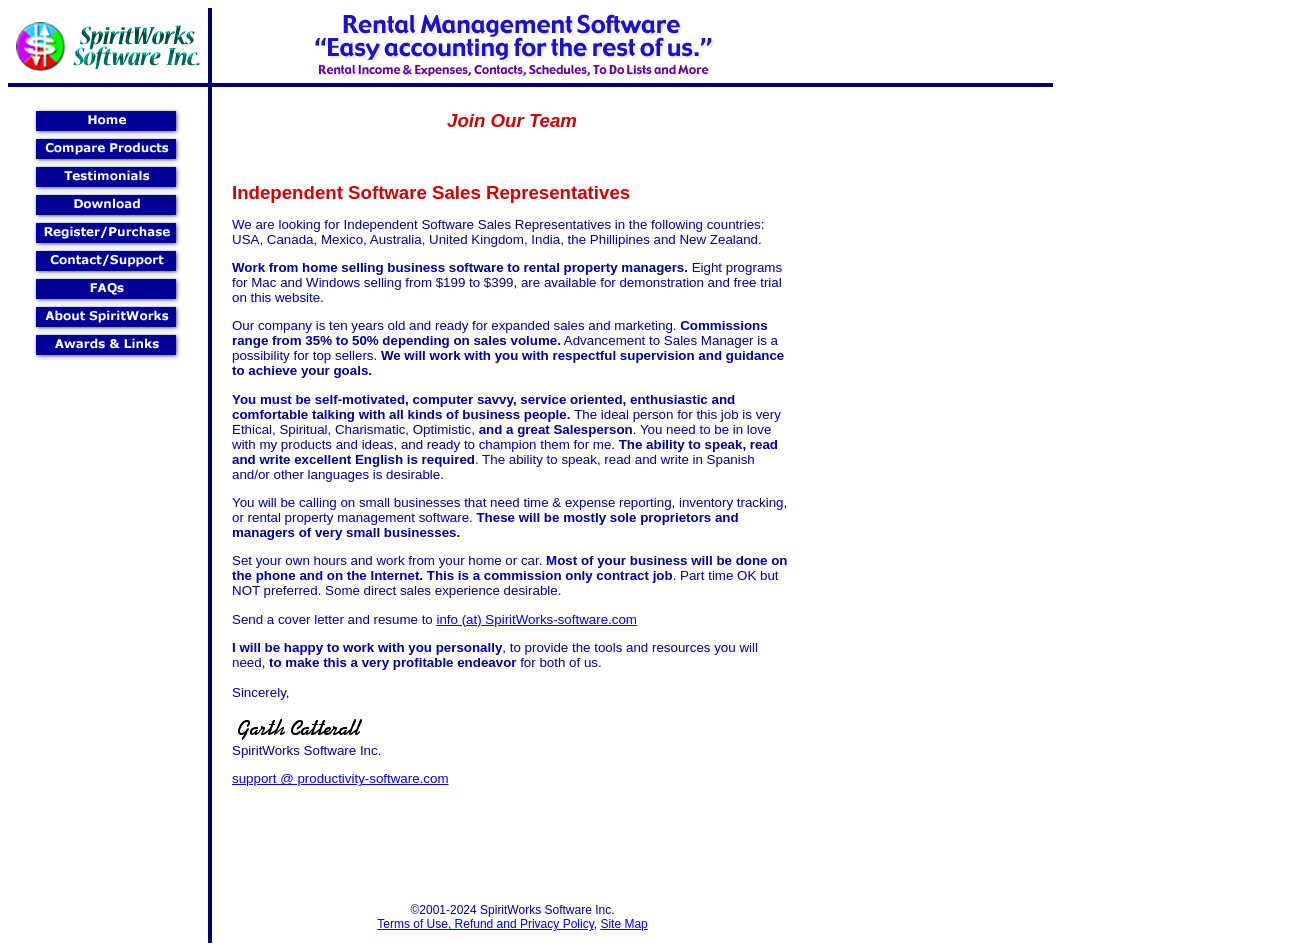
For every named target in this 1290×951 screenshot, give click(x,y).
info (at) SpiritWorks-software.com (536, 619)
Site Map (623, 924)
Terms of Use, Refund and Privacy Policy (485, 924)
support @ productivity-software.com (340, 778)
